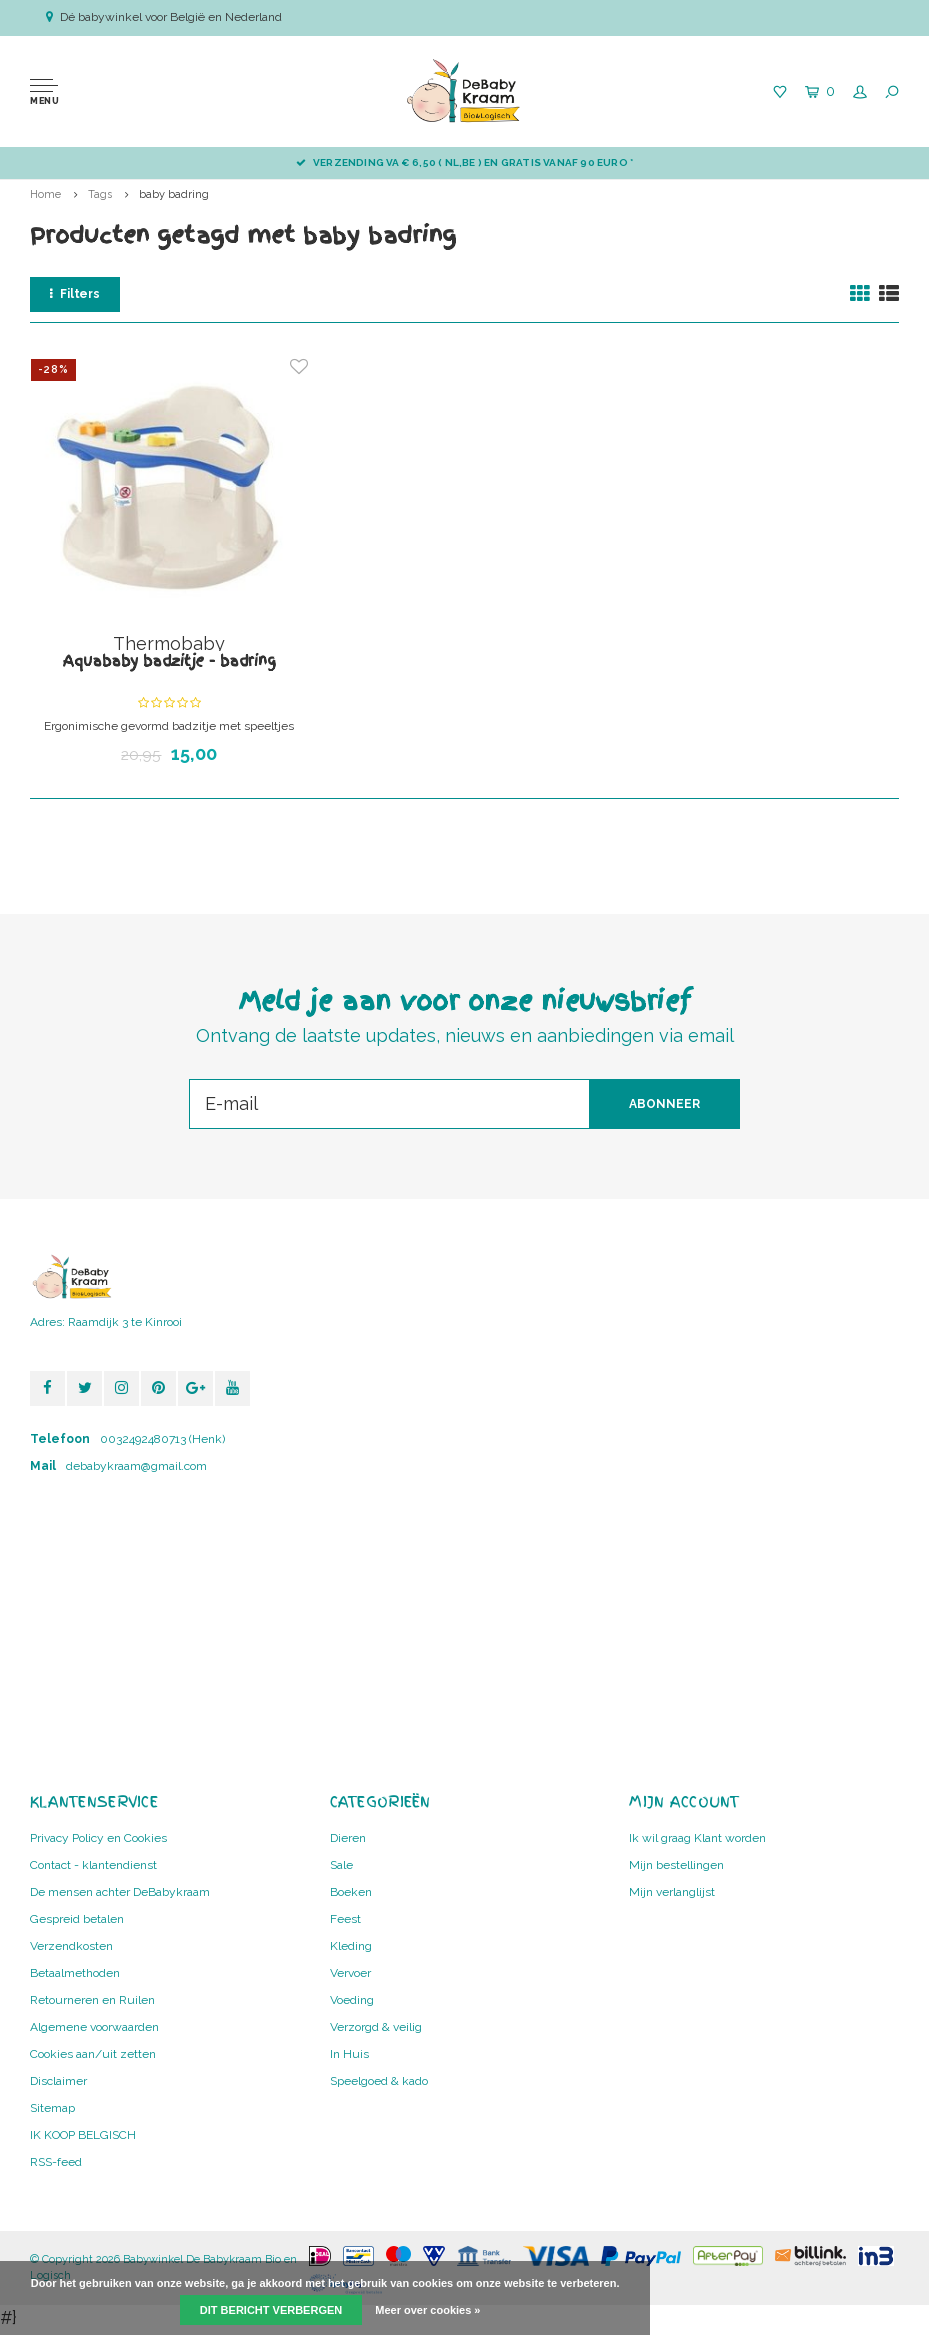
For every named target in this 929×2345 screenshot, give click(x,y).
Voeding (352, 2000)
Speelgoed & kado (379, 2081)
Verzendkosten (71, 1946)
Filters (75, 294)
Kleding (351, 1946)
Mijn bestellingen (676, 1865)
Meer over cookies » (427, 2310)
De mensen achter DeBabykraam (120, 1892)
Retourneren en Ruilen (92, 2000)
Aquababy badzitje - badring (169, 661)
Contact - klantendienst (93, 1865)
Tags (100, 194)
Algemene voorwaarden (94, 2027)
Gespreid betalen (77, 1919)
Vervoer (350, 1973)
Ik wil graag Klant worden (697, 1838)
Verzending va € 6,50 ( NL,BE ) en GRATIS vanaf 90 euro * (464, 162)
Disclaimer (58, 2081)
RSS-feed (56, 2162)
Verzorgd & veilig (376, 2027)
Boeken (351, 1892)
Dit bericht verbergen (271, 2310)
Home (45, 194)
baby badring (174, 194)
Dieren (348, 1838)
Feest (345, 1919)
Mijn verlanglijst (672, 1892)
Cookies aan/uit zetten (93, 2054)
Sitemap (52, 2108)
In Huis (349, 2054)
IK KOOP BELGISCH (83, 2135)
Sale (341, 1865)
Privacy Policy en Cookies (98, 1838)
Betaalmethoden (75, 1973)
